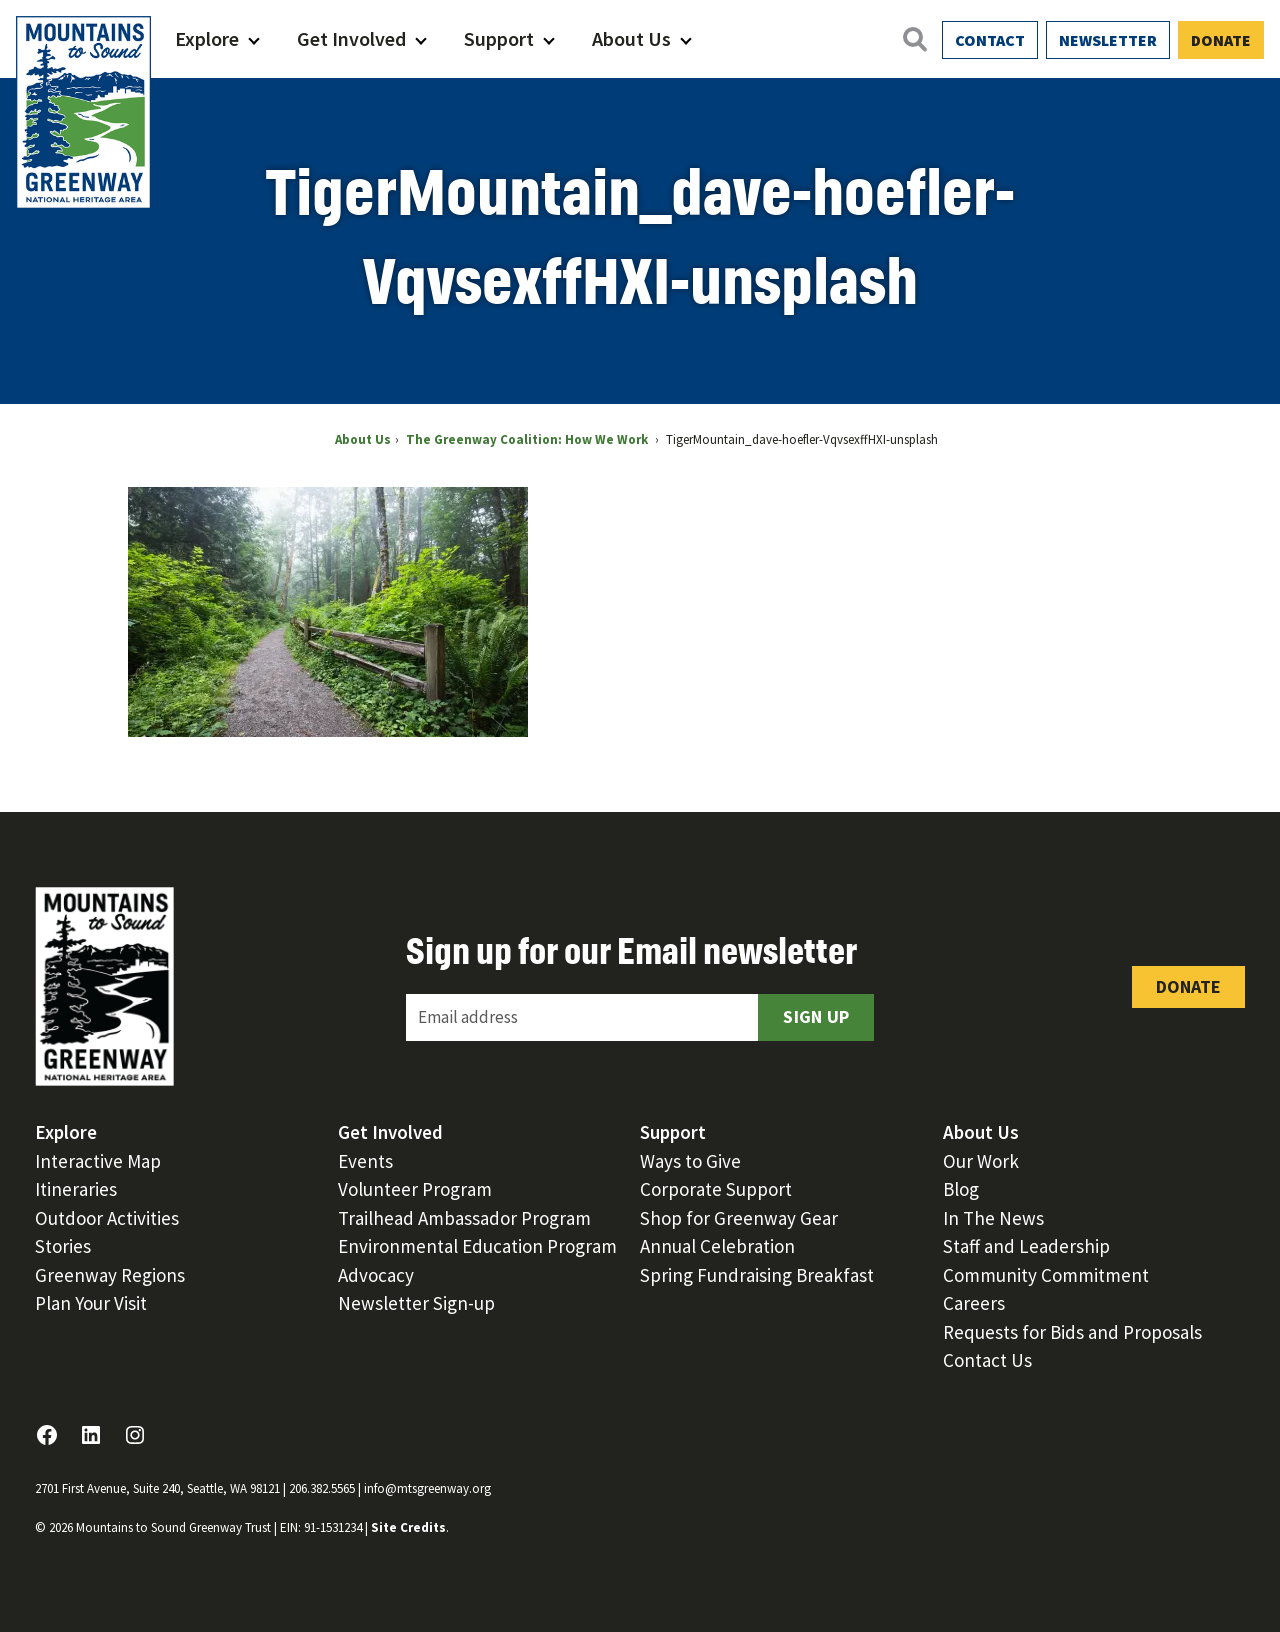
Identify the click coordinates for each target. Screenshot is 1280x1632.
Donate (1221, 40)
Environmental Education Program (477, 1246)
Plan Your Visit (91, 1303)
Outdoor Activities (107, 1218)
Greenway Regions (110, 1275)
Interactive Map (98, 1161)
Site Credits (408, 1527)
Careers (974, 1303)
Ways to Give (690, 1161)
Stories (63, 1246)
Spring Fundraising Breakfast (757, 1275)
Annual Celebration (717, 1246)
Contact (990, 40)
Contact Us (987, 1360)
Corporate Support (716, 1189)
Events (365, 1161)
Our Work (981, 1161)
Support (499, 38)
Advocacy (376, 1275)
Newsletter (1108, 40)
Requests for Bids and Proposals (1072, 1332)
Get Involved (351, 38)
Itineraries (76, 1189)
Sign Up (816, 1016)
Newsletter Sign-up (416, 1303)
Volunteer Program (415, 1189)
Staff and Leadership (1026, 1246)
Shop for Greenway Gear (739, 1218)
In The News (993, 1218)
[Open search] (914, 39)
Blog (961, 1189)
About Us (631, 38)
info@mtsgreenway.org (427, 1488)
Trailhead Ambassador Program (464, 1218)
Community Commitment (1046, 1275)
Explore (207, 38)
